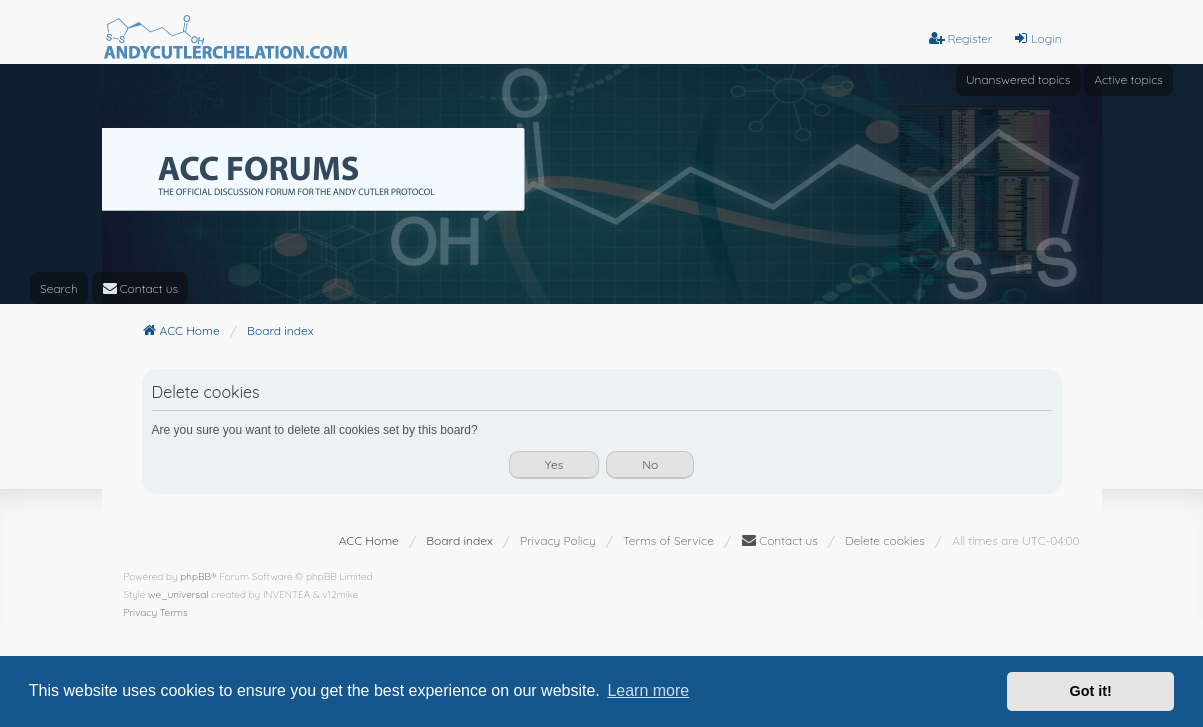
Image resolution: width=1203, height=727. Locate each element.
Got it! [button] (1091, 691)
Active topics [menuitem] (1128, 79)
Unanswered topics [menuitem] (1018, 79)
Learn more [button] (648, 690)
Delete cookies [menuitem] (885, 540)
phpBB (195, 576)
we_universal (178, 594)
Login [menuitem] (1037, 38)
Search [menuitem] (59, 288)
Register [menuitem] (960, 38)
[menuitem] (140, 288)
